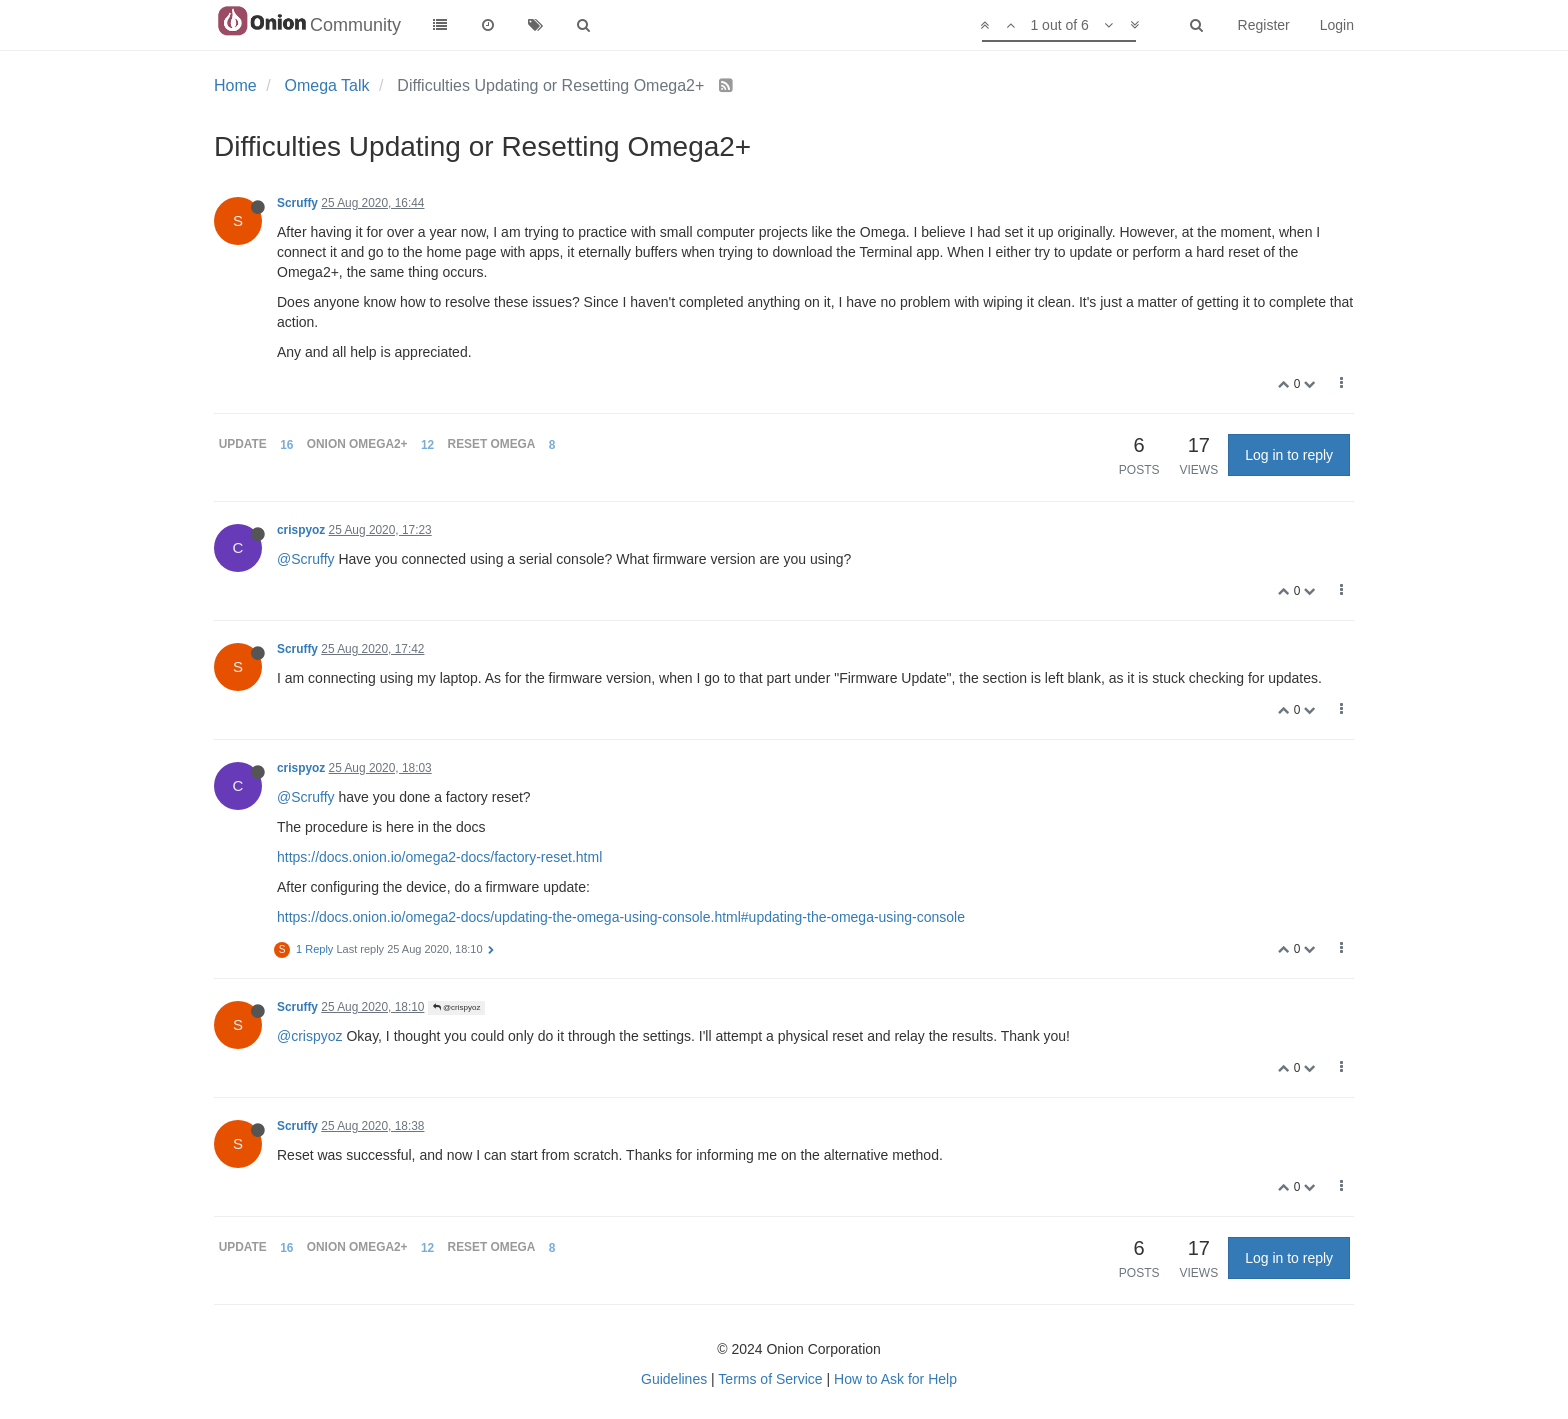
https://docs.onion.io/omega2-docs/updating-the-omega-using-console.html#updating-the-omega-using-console (621, 917)
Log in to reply (1289, 455)
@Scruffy (306, 559)
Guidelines (674, 1379)
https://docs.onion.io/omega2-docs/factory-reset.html (439, 857)
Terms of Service (770, 1379)
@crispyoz (457, 1007)
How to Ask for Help (895, 1379)
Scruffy (297, 203)
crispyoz (301, 530)
